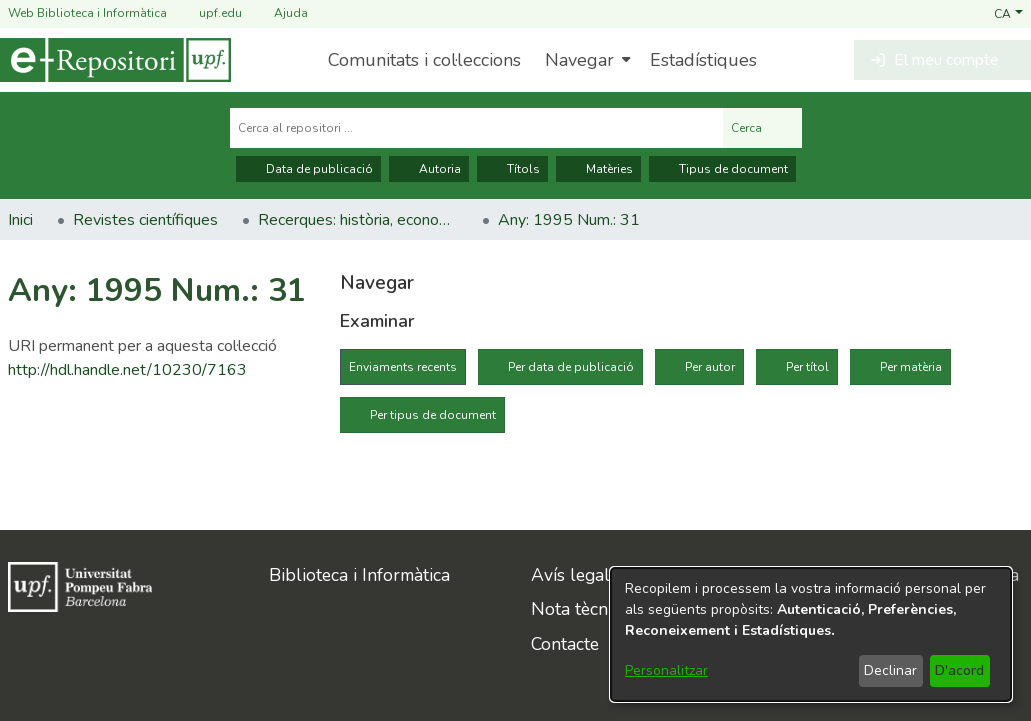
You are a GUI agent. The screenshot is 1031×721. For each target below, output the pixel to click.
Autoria (429, 169)
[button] (1008, 13)
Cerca (762, 128)
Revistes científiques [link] (145, 220)
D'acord (959, 670)
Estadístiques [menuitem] (703, 60)
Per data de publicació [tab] (571, 367)
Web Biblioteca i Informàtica (87, 13)
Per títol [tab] (807, 367)
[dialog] (811, 634)
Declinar (890, 670)
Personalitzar (666, 670)
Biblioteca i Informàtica (359, 575)
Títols (512, 169)
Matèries (598, 169)
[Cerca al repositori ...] (476, 128)
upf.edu (208, 13)
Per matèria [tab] (911, 367)
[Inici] (115, 60)
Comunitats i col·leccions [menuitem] (424, 60)
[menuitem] (585, 60)
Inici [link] (20, 220)
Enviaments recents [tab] (403, 367)
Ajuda (279, 13)
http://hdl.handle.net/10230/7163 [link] (127, 370)
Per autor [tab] (710, 367)
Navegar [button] (579, 60)
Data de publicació (308, 169)
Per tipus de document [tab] (433, 415)
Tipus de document (722, 169)
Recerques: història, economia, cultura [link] (358, 220)
